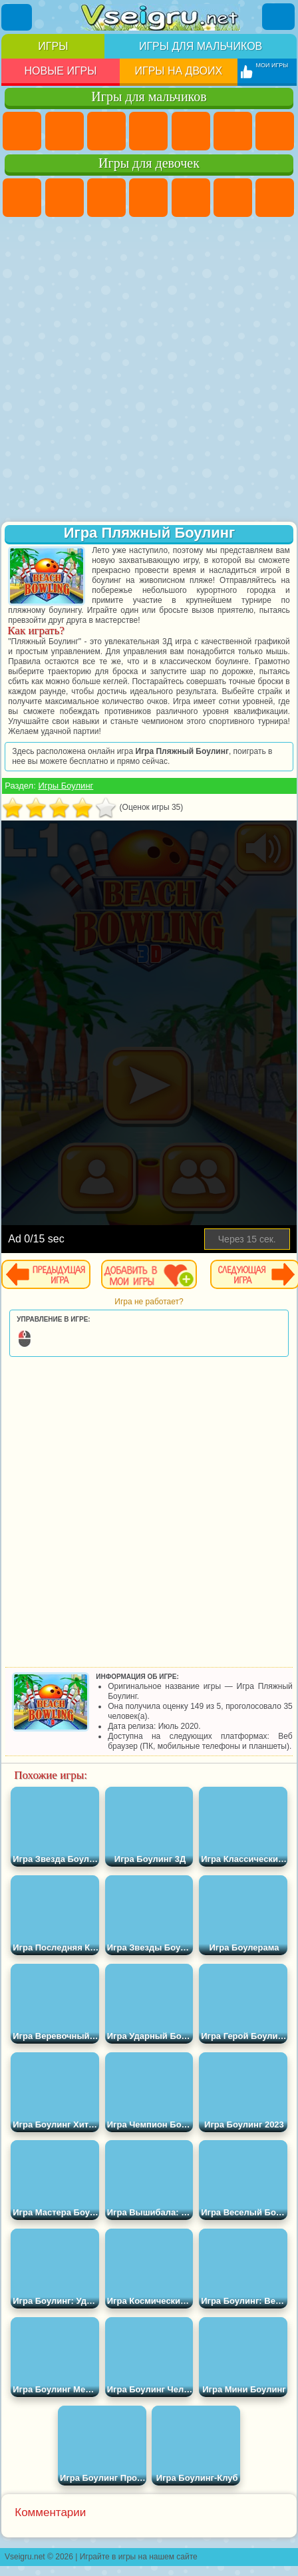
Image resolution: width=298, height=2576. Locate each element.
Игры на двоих (178, 71)
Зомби (191, 131)
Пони (22, 197)
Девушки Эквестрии (64, 197)
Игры (53, 46)
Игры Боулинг (65, 786)
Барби (148, 197)
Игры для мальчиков (200, 46)
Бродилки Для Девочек (274, 197)
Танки (148, 131)
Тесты (191, 197)
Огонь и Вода (106, 197)
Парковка (22, 131)
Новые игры (60, 71)
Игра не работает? (148, 1301)
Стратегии (106, 131)
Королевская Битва (233, 131)
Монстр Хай (233, 197)
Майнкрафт (274, 131)
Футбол (64, 131)
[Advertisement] (147, 370)
